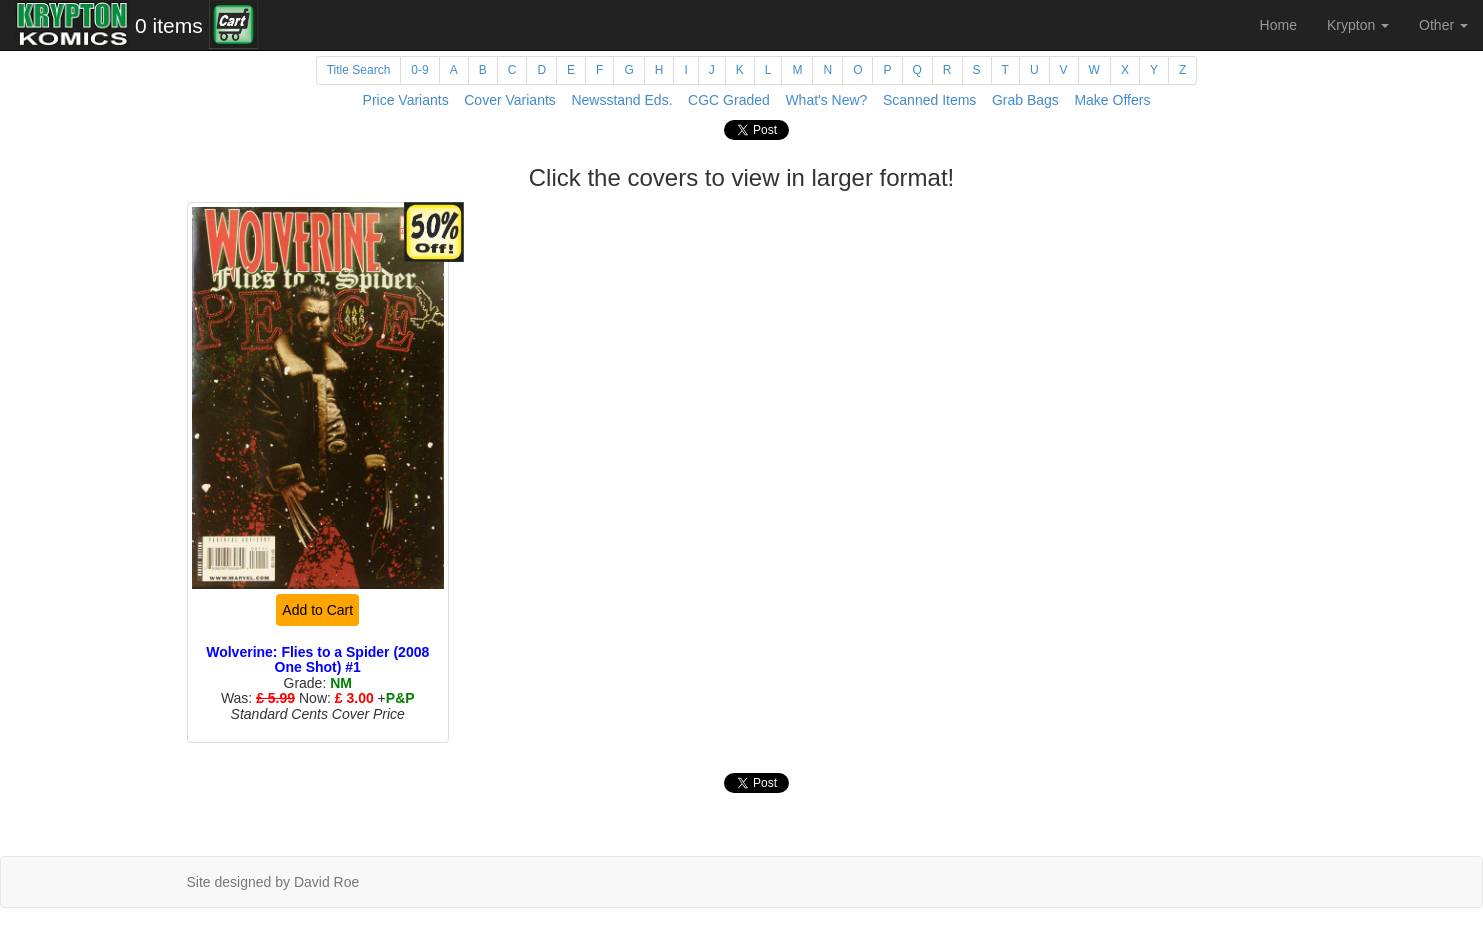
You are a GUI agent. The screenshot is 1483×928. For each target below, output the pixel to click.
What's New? (826, 100)
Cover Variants (510, 100)
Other (1443, 25)
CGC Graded (729, 100)
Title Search (359, 70)
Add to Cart (317, 610)
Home (1278, 25)
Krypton (1358, 25)
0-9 (419, 70)
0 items (169, 25)
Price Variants (406, 100)
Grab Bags (1025, 100)
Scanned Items (929, 100)
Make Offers (1112, 100)
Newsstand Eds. (621, 100)
